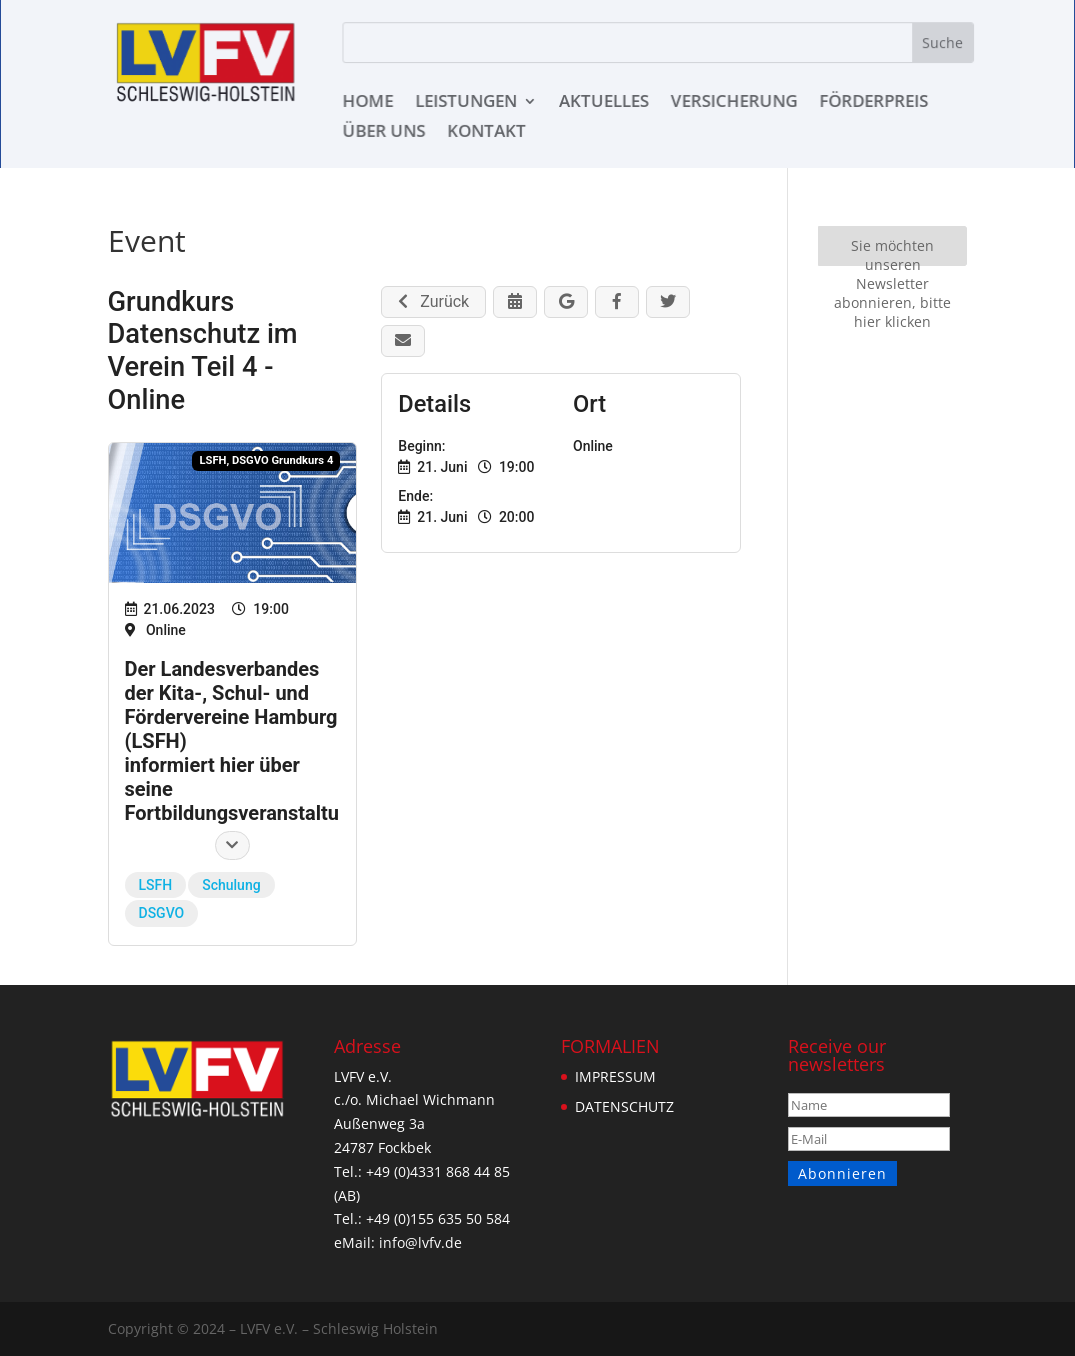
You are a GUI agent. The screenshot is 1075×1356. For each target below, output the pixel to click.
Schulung (231, 885)
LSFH (156, 885)
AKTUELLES (606, 103)
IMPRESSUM (615, 1076)
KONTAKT (488, 133)
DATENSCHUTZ (624, 1106)
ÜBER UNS (385, 133)
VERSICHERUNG (736, 103)
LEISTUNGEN (467, 103)
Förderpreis (876, 103)
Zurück (433, 301)
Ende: (415, 496)
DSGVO (162, 913)
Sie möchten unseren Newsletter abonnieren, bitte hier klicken (892, 250)
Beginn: (421, 446)
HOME (369, 103)
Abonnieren (841, 1173)
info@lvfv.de (417, 1242)
